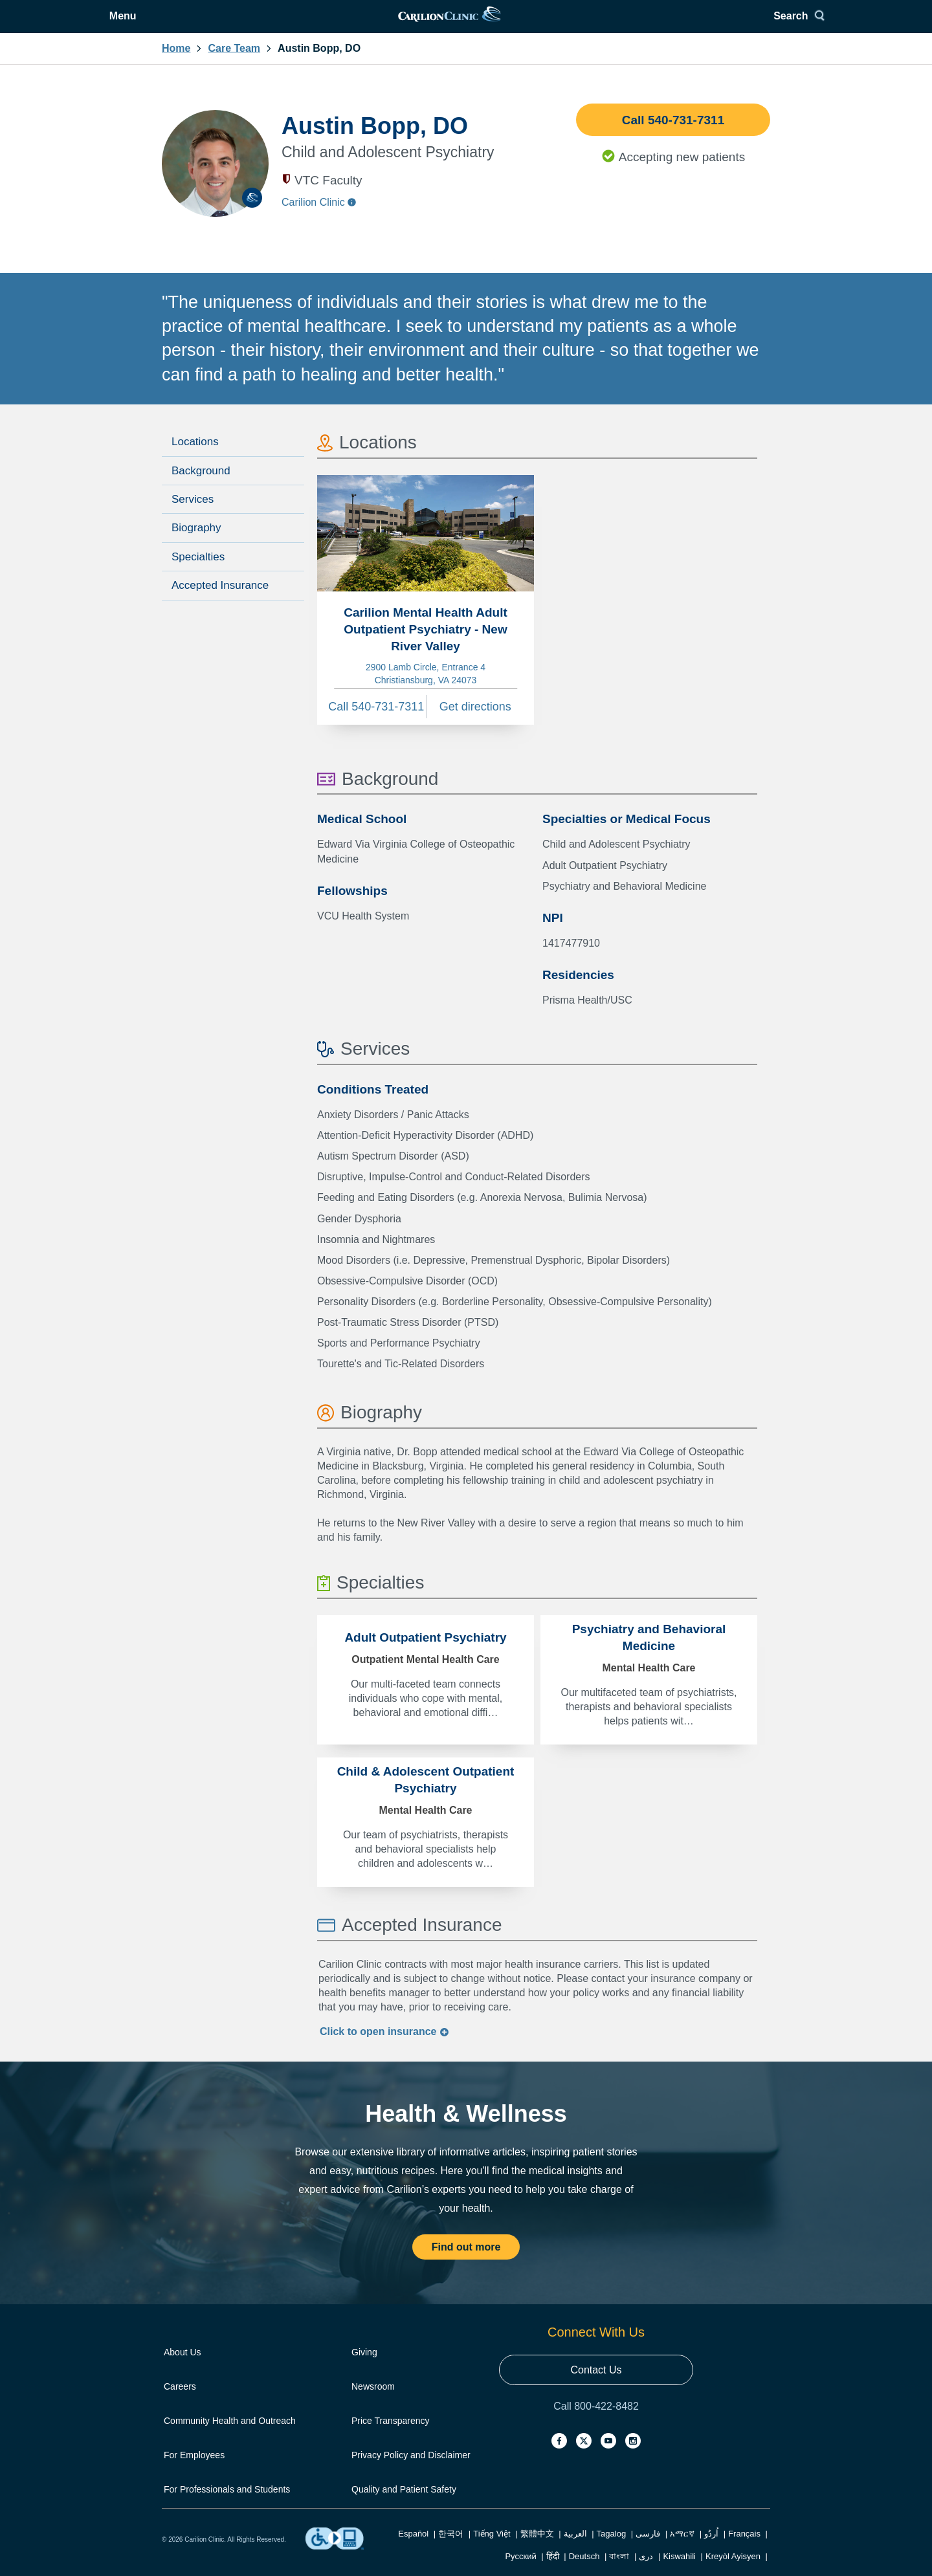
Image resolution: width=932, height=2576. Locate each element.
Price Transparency (390, 2436)
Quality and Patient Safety (403, 2505)
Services (193, 515)
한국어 (450, 2549)
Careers (180, 2402)
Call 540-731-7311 (673, 135)
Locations (195, 457)
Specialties (198, 572)
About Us (182, 2367)
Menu (194, 24)
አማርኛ (682, 2549)
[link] (465, 24)
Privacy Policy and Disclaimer (411, 2470)
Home (176, 64)
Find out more (466, 2262)
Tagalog (612, 2549)
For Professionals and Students (227, 2505)
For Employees (194, 2470)
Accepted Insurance (220, 601)
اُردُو (711, 2549)
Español (413, 2549)
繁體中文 (537, 2549)
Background (201, 486)
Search (741, 24)
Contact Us (595, 2385)
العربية (575, 2549)
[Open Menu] (185, 24)
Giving (364, 2367)
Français (744, 2549)
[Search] (746, 24)
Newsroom (373, 2402)
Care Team (234, 64)
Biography (196, 543)
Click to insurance (384, 2047)
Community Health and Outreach (230, 2436)
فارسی (648, 2549)
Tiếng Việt (491, 2549)
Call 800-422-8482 (596, 2421)
